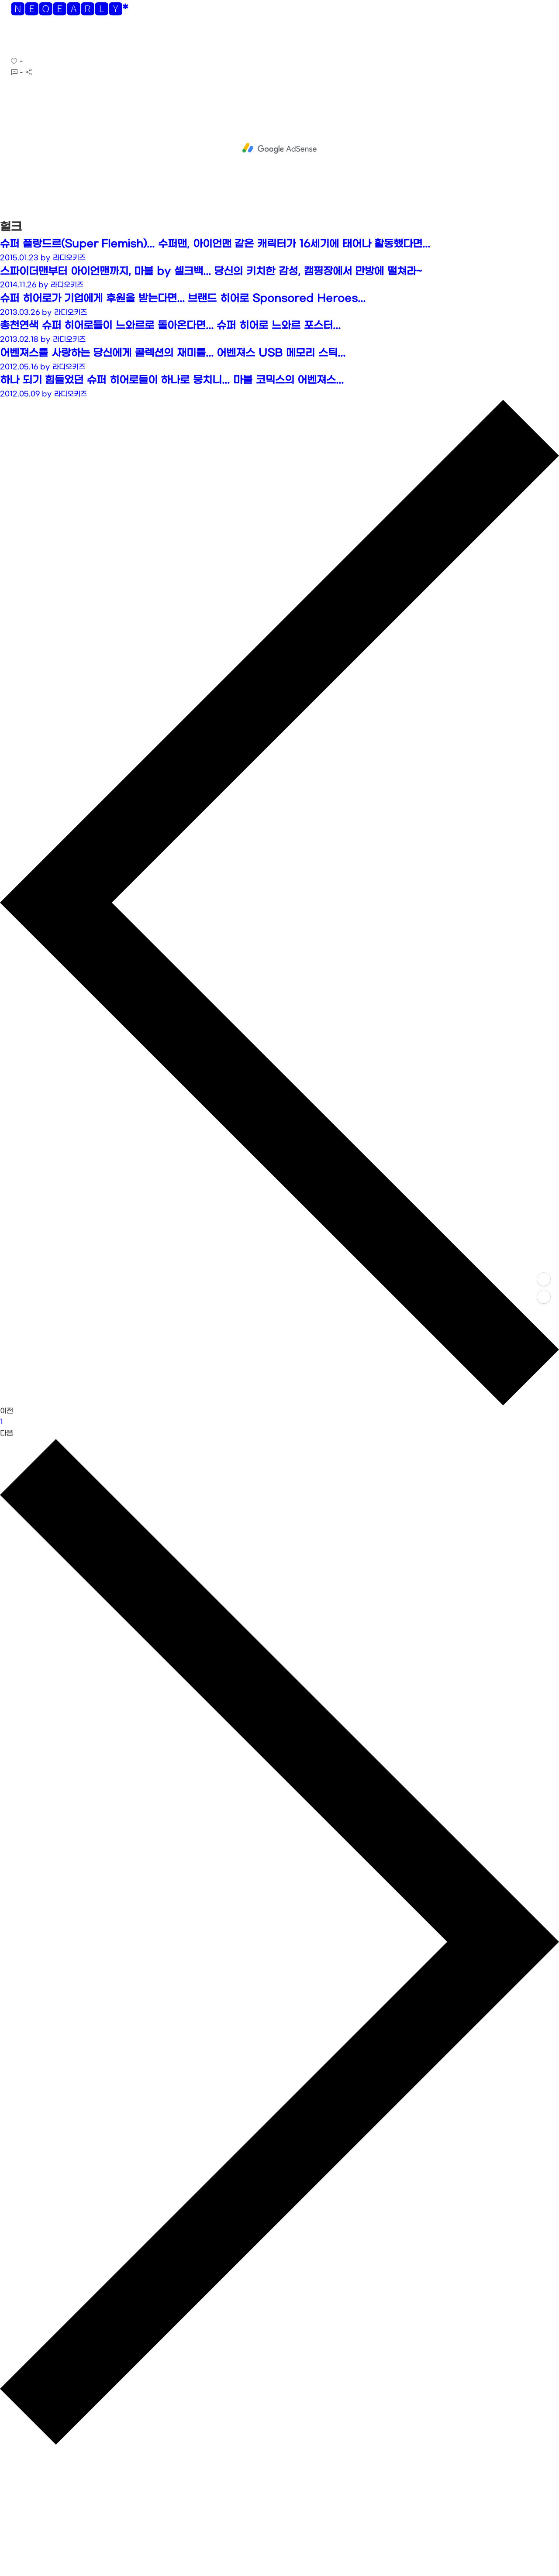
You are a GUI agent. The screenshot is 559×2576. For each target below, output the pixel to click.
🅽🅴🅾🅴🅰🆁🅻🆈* (69, 11)
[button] (13, 39)
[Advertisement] (279, 148)
